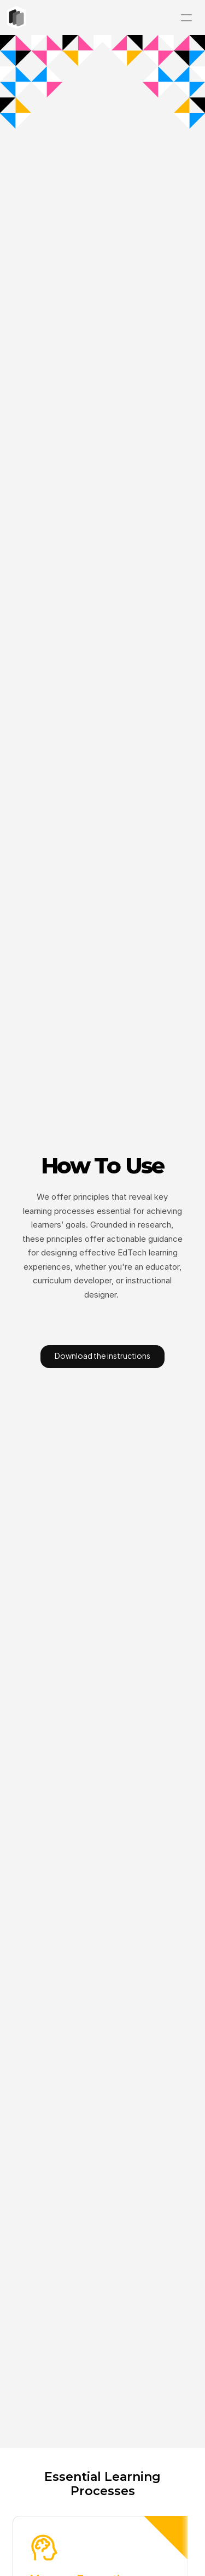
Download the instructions (102, 1355)
